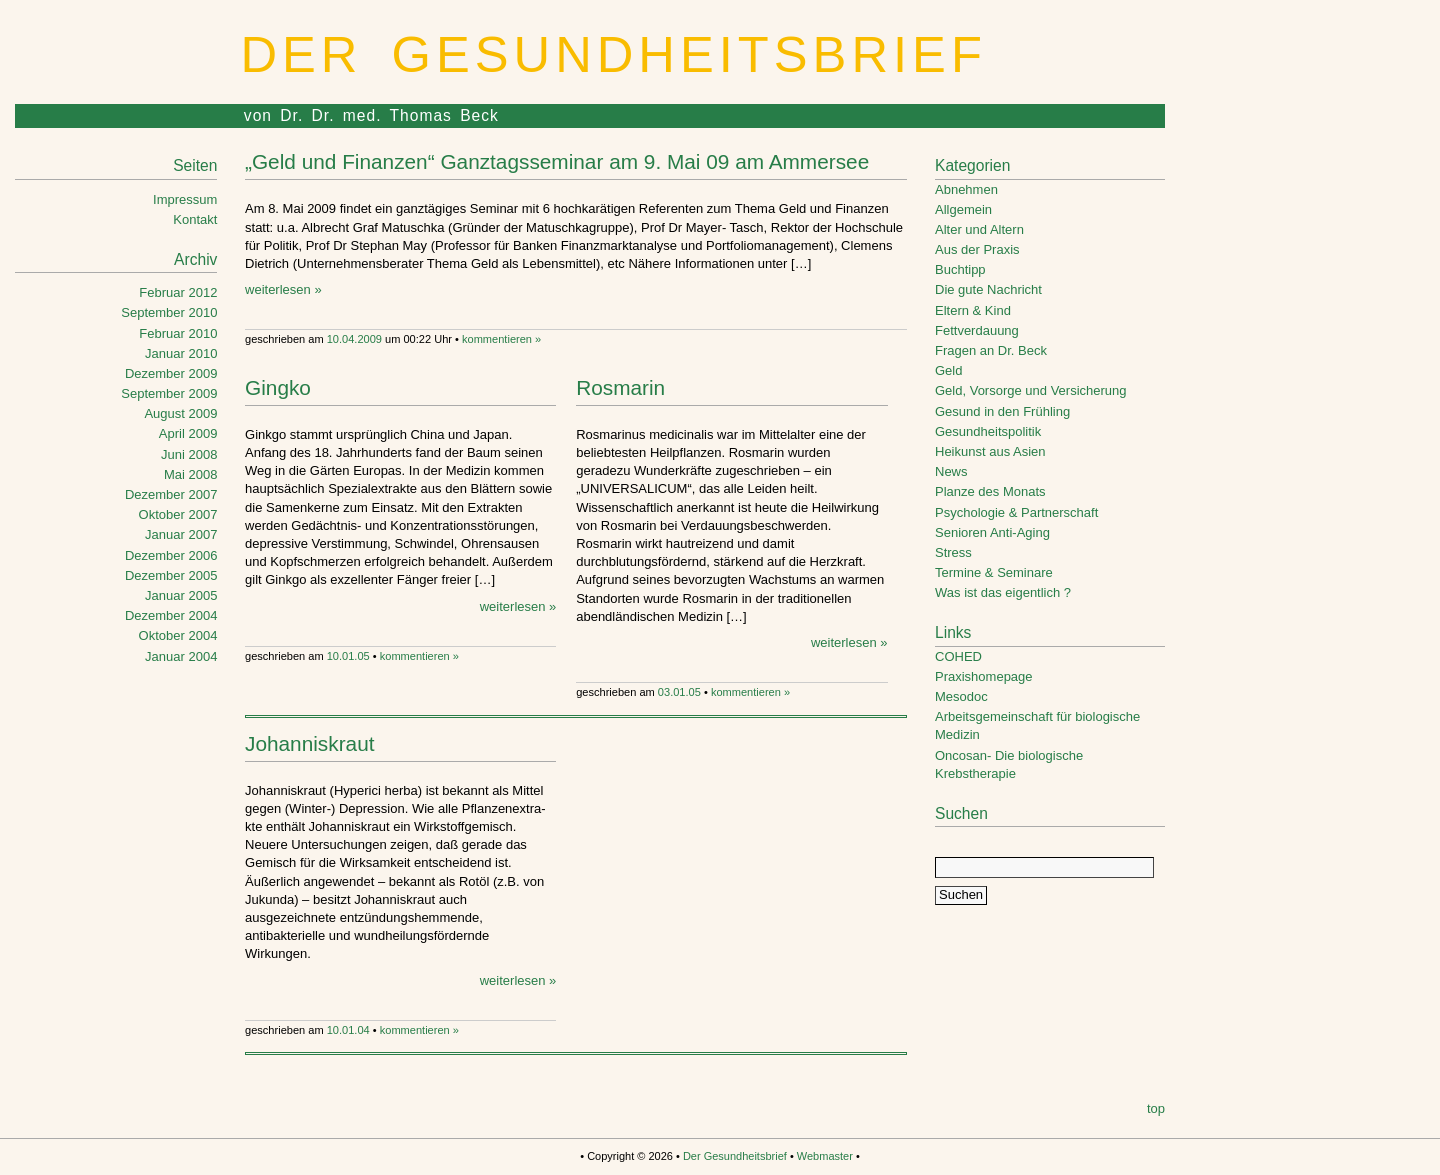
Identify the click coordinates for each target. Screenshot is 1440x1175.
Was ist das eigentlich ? (1003, 592)
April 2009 (188, 433)
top (1156, 1108)
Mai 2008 (190, 474)
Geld (948, 370)
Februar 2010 (178, 333)
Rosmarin (620, 387)
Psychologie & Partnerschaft (1016, 512)
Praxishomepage (984, 676)
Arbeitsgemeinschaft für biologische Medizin (1037, 725)
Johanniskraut (309, 743)
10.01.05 (348, 656)
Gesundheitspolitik (988, 431)
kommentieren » (501, 339)
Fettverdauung (977, 330)
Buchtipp (960, 269)
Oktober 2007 (178, 514)
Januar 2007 (181, 534)
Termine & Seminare (994, 572)
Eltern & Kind (973, 310)
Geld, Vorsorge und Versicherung (1031, 390)
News (951, 471)
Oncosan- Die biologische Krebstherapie (1009, 764)
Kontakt (195, 219)
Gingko (278, 387)
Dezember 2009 (171, 373)
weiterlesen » (283, 289)
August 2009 (180, 413)
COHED (958, 656)
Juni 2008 (189, 454)
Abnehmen (966, 189)
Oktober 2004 (178, 635)
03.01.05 (679, 692)
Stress (953, 552)
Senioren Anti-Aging (992, 532)
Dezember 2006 (171, 555)
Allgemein (963, 209)
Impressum (185, 199)
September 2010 (169, 312)
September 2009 (169, 393)
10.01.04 (348, 1030)
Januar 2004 (181, 656)
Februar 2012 (178, 292)
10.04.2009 (354, 339)
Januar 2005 (181, 595)
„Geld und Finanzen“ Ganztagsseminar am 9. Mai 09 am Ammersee (557, 161)
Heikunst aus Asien (990, 451)
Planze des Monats (990, 491)
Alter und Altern (979, 229)
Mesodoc (961, 696)
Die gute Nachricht (988, 289)
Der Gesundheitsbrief (613, 54)
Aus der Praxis (977, 249)
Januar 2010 (181, 353)
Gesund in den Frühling (1002, 411)
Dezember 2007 (171, 494)
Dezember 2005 (171, 575)
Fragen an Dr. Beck (991, 350)
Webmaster (825, 1156)
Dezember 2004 (171, 615)
